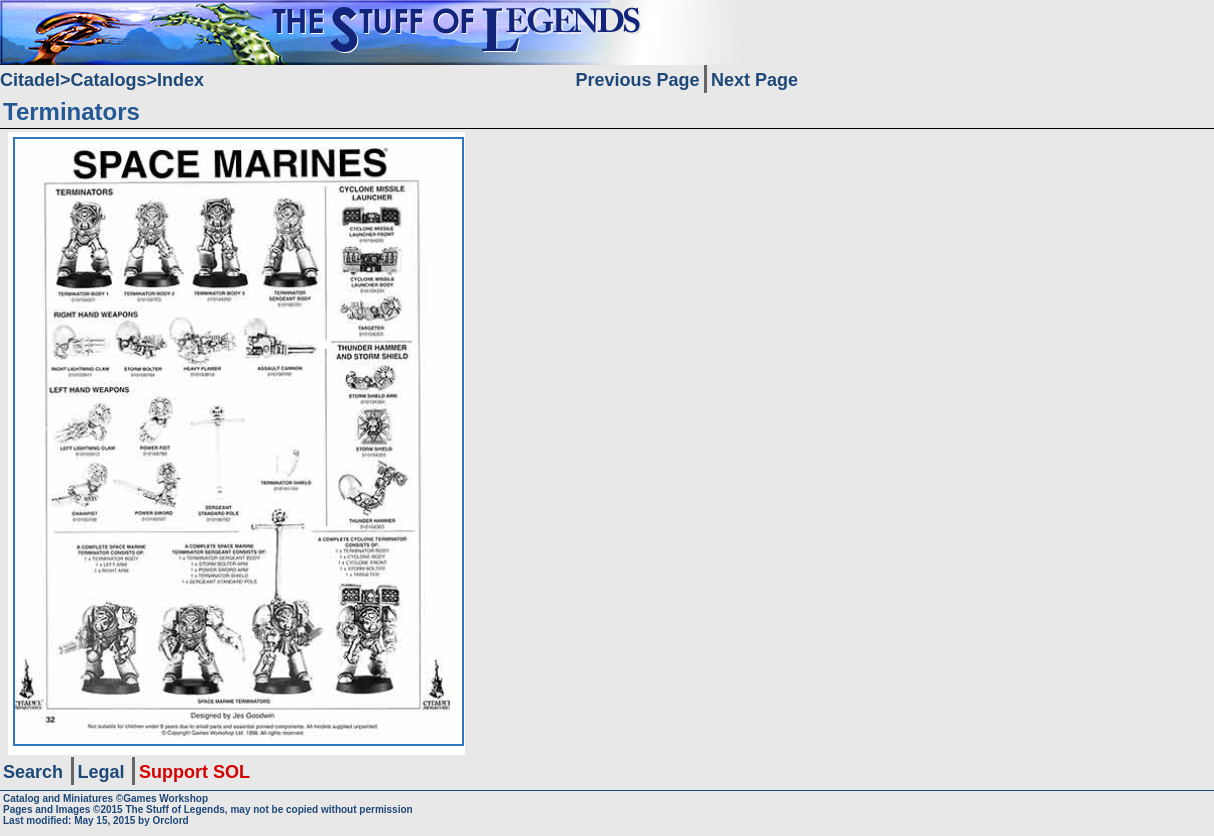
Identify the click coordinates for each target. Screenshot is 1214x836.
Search (33, 772)
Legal (101, 772)
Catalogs (109, 80)
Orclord (171, 820)
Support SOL (194, 772)
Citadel (30, 80)
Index (180, 80)
